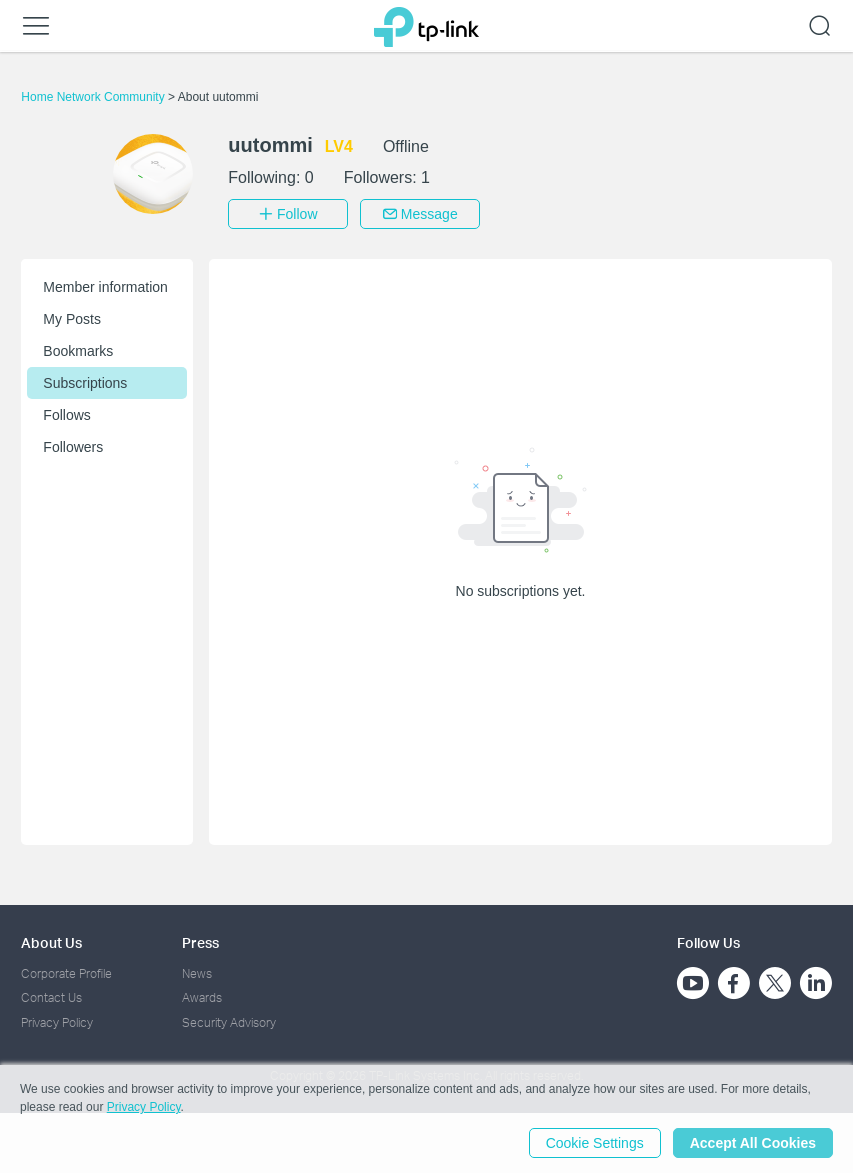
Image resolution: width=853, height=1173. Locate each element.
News (197, 973)
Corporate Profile (66, 973)
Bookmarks (78, 351)
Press (200, 942)
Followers (73, 447)
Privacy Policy (57, 1022)
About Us (51, 942)
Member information (105, 287)
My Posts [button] (72, 319)
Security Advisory (229, 1022)
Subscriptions (85, 383)
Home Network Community (94, 97)
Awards (202, 997)
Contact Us (51, 997)
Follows (66, 415)
